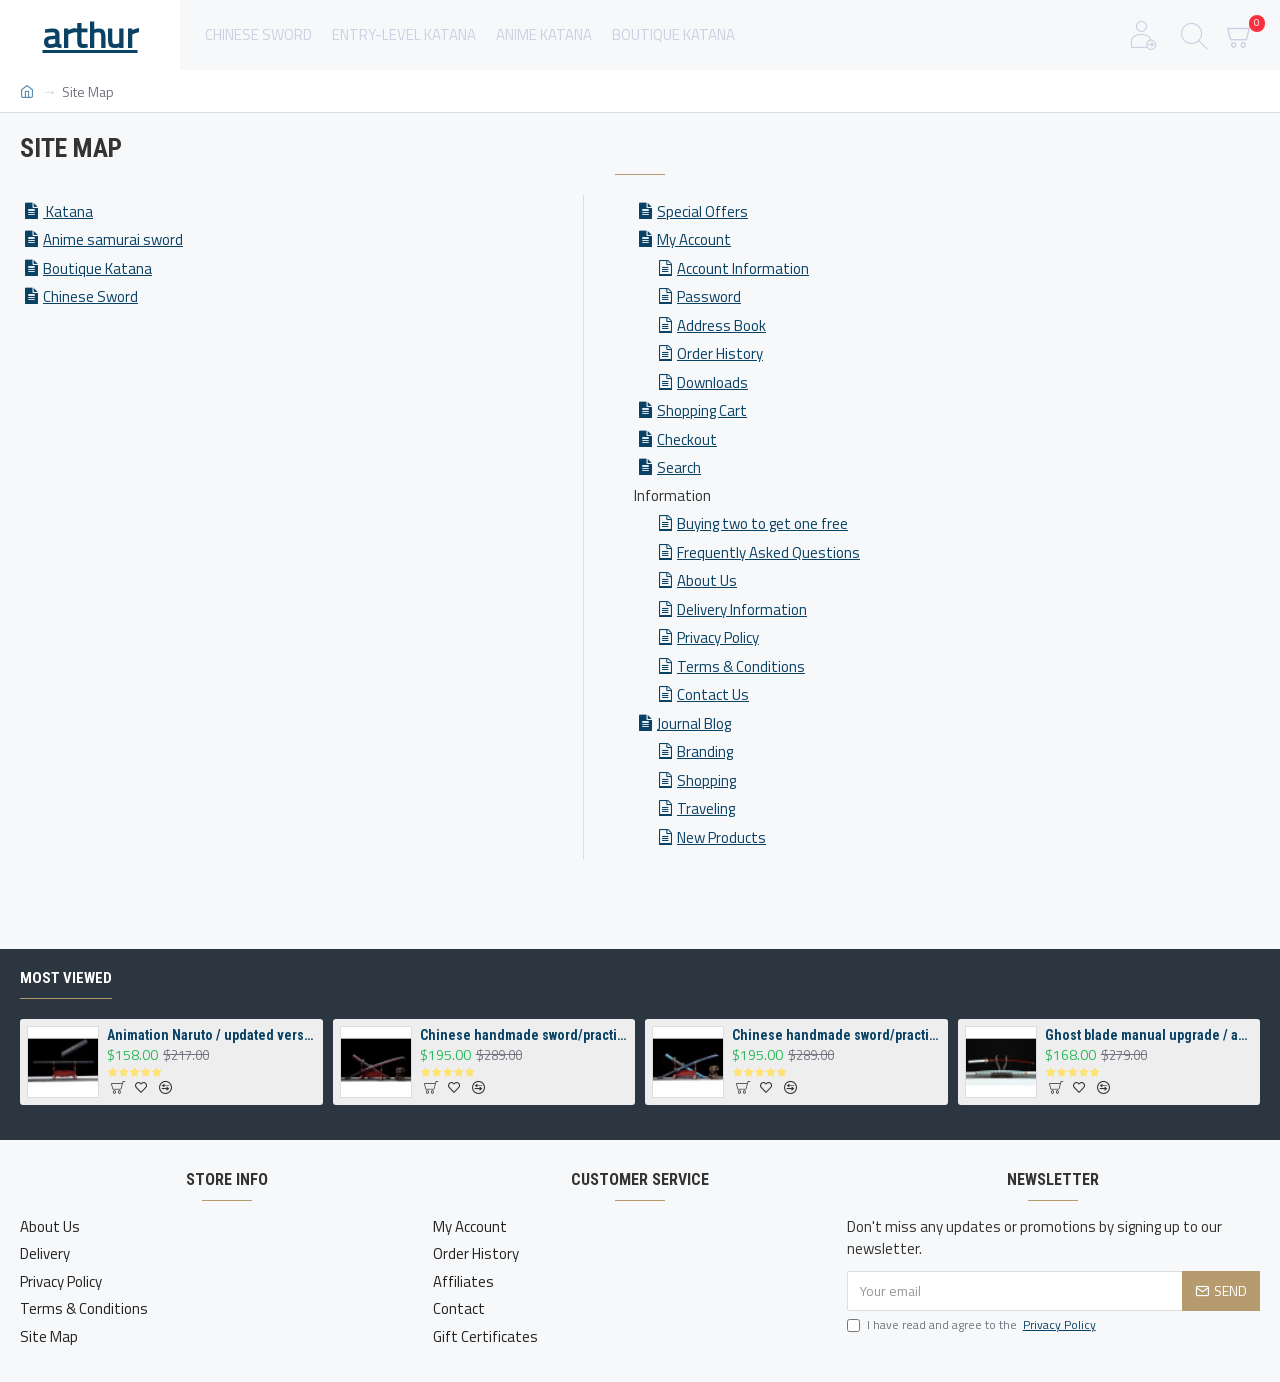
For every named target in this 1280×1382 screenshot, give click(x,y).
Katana (68, 211)
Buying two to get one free (762, 523)
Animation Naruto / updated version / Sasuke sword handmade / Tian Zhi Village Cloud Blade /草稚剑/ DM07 (211, 1035)
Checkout (687, 439)
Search (679, 467)
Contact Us (713, 694)
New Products (721, 837)
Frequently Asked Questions (768, 552)
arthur (90, 34)
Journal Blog (694, 723)
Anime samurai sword (113, 239)
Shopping (706, 780)
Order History (720, 353)
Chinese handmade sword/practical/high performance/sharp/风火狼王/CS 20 (524, 1035)
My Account (694, 239)
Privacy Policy (718, 637)
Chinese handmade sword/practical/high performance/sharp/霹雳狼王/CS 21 (836, 1035)
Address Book (721, 325)
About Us (707, 580)
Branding (705, 751)
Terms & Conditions (741, 666)
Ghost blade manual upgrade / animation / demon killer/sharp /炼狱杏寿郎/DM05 (1149, 1035)
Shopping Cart (702, 410)
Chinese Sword (90, 296)
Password (709, 296)
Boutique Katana (97, 268)
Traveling (706, 808)
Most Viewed (66, 978)
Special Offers (702, 211)
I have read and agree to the (973, 1325)
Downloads (712, 382)
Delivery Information (742, 609)
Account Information (743, 268)
